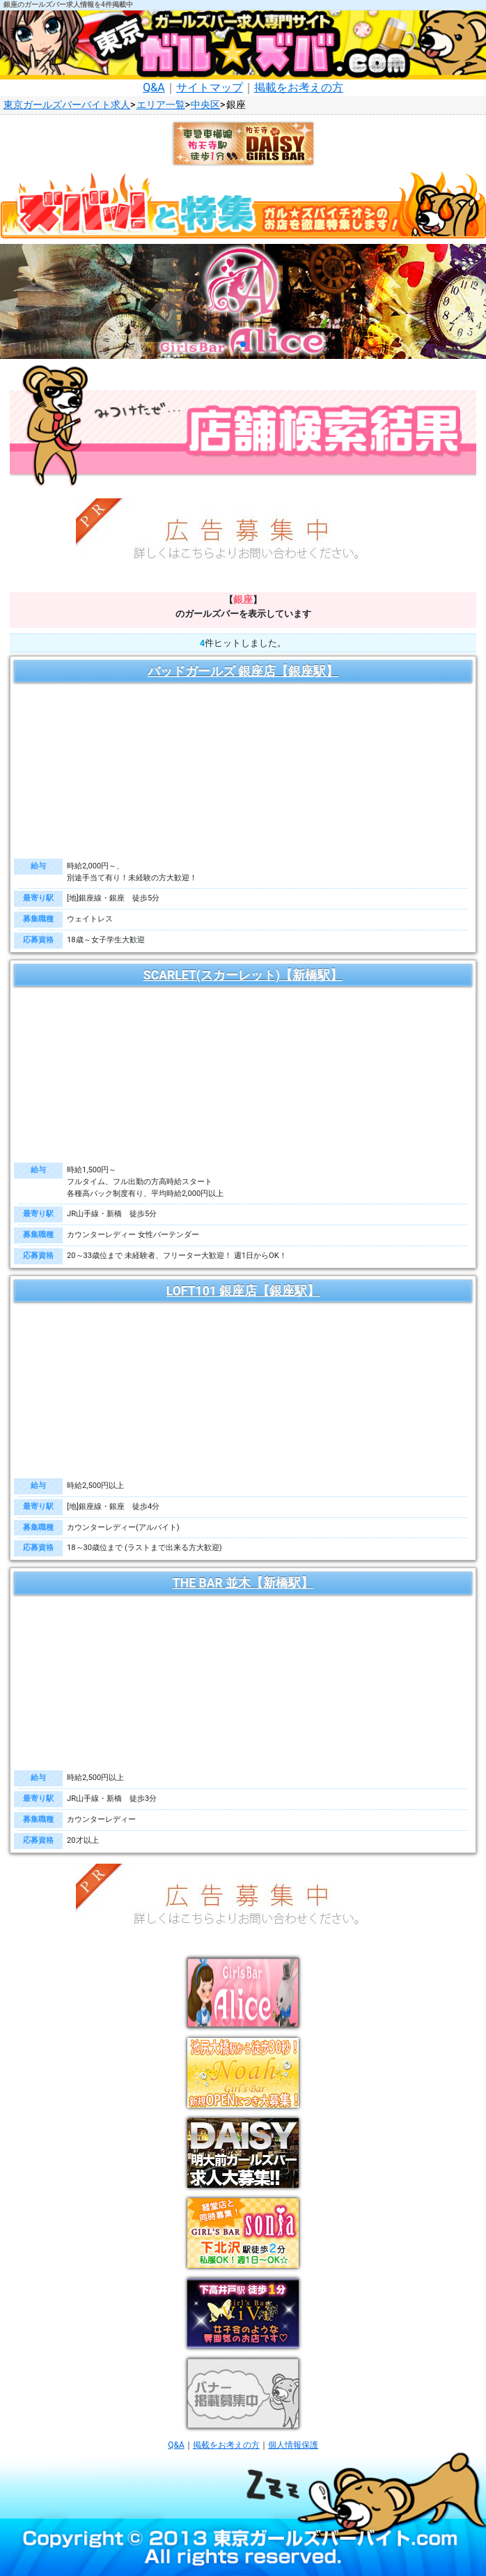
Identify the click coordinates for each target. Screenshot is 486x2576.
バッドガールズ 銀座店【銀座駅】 (243, 671)
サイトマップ (209, 87)
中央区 (205, 105)
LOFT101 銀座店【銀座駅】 (243, 1291)
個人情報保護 (293, 2445)
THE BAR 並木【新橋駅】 (243, 1583)
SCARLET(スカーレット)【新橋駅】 (243, 975)
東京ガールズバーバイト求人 (66, 105)
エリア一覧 (160, 105)
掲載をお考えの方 (298, 87)
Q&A (153, 87)
